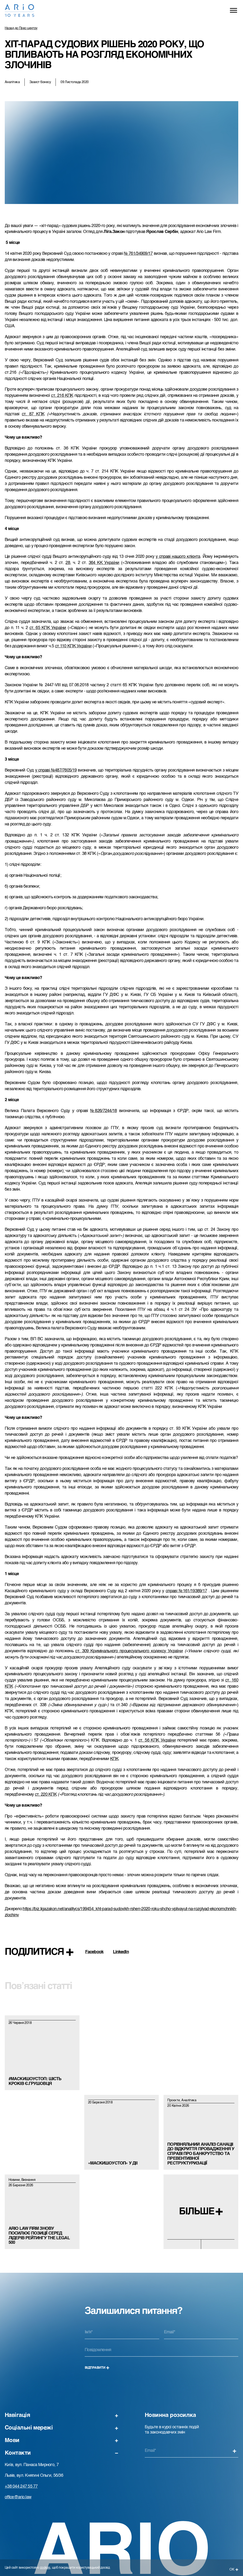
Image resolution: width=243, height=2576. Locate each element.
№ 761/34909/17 (138, 253)
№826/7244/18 (103, 1111)
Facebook (94, 1952)
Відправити (97, 2367)
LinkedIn (121, 1952)
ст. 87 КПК (33, 414)
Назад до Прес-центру (21, 28)
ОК (233, 2569)
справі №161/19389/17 (186, 1591)
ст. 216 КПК (62, 395)
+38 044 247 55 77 (21, 2486)
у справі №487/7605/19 (56, 770)
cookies (45, 2567)
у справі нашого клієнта (178, 556)
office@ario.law (18, 2497)
